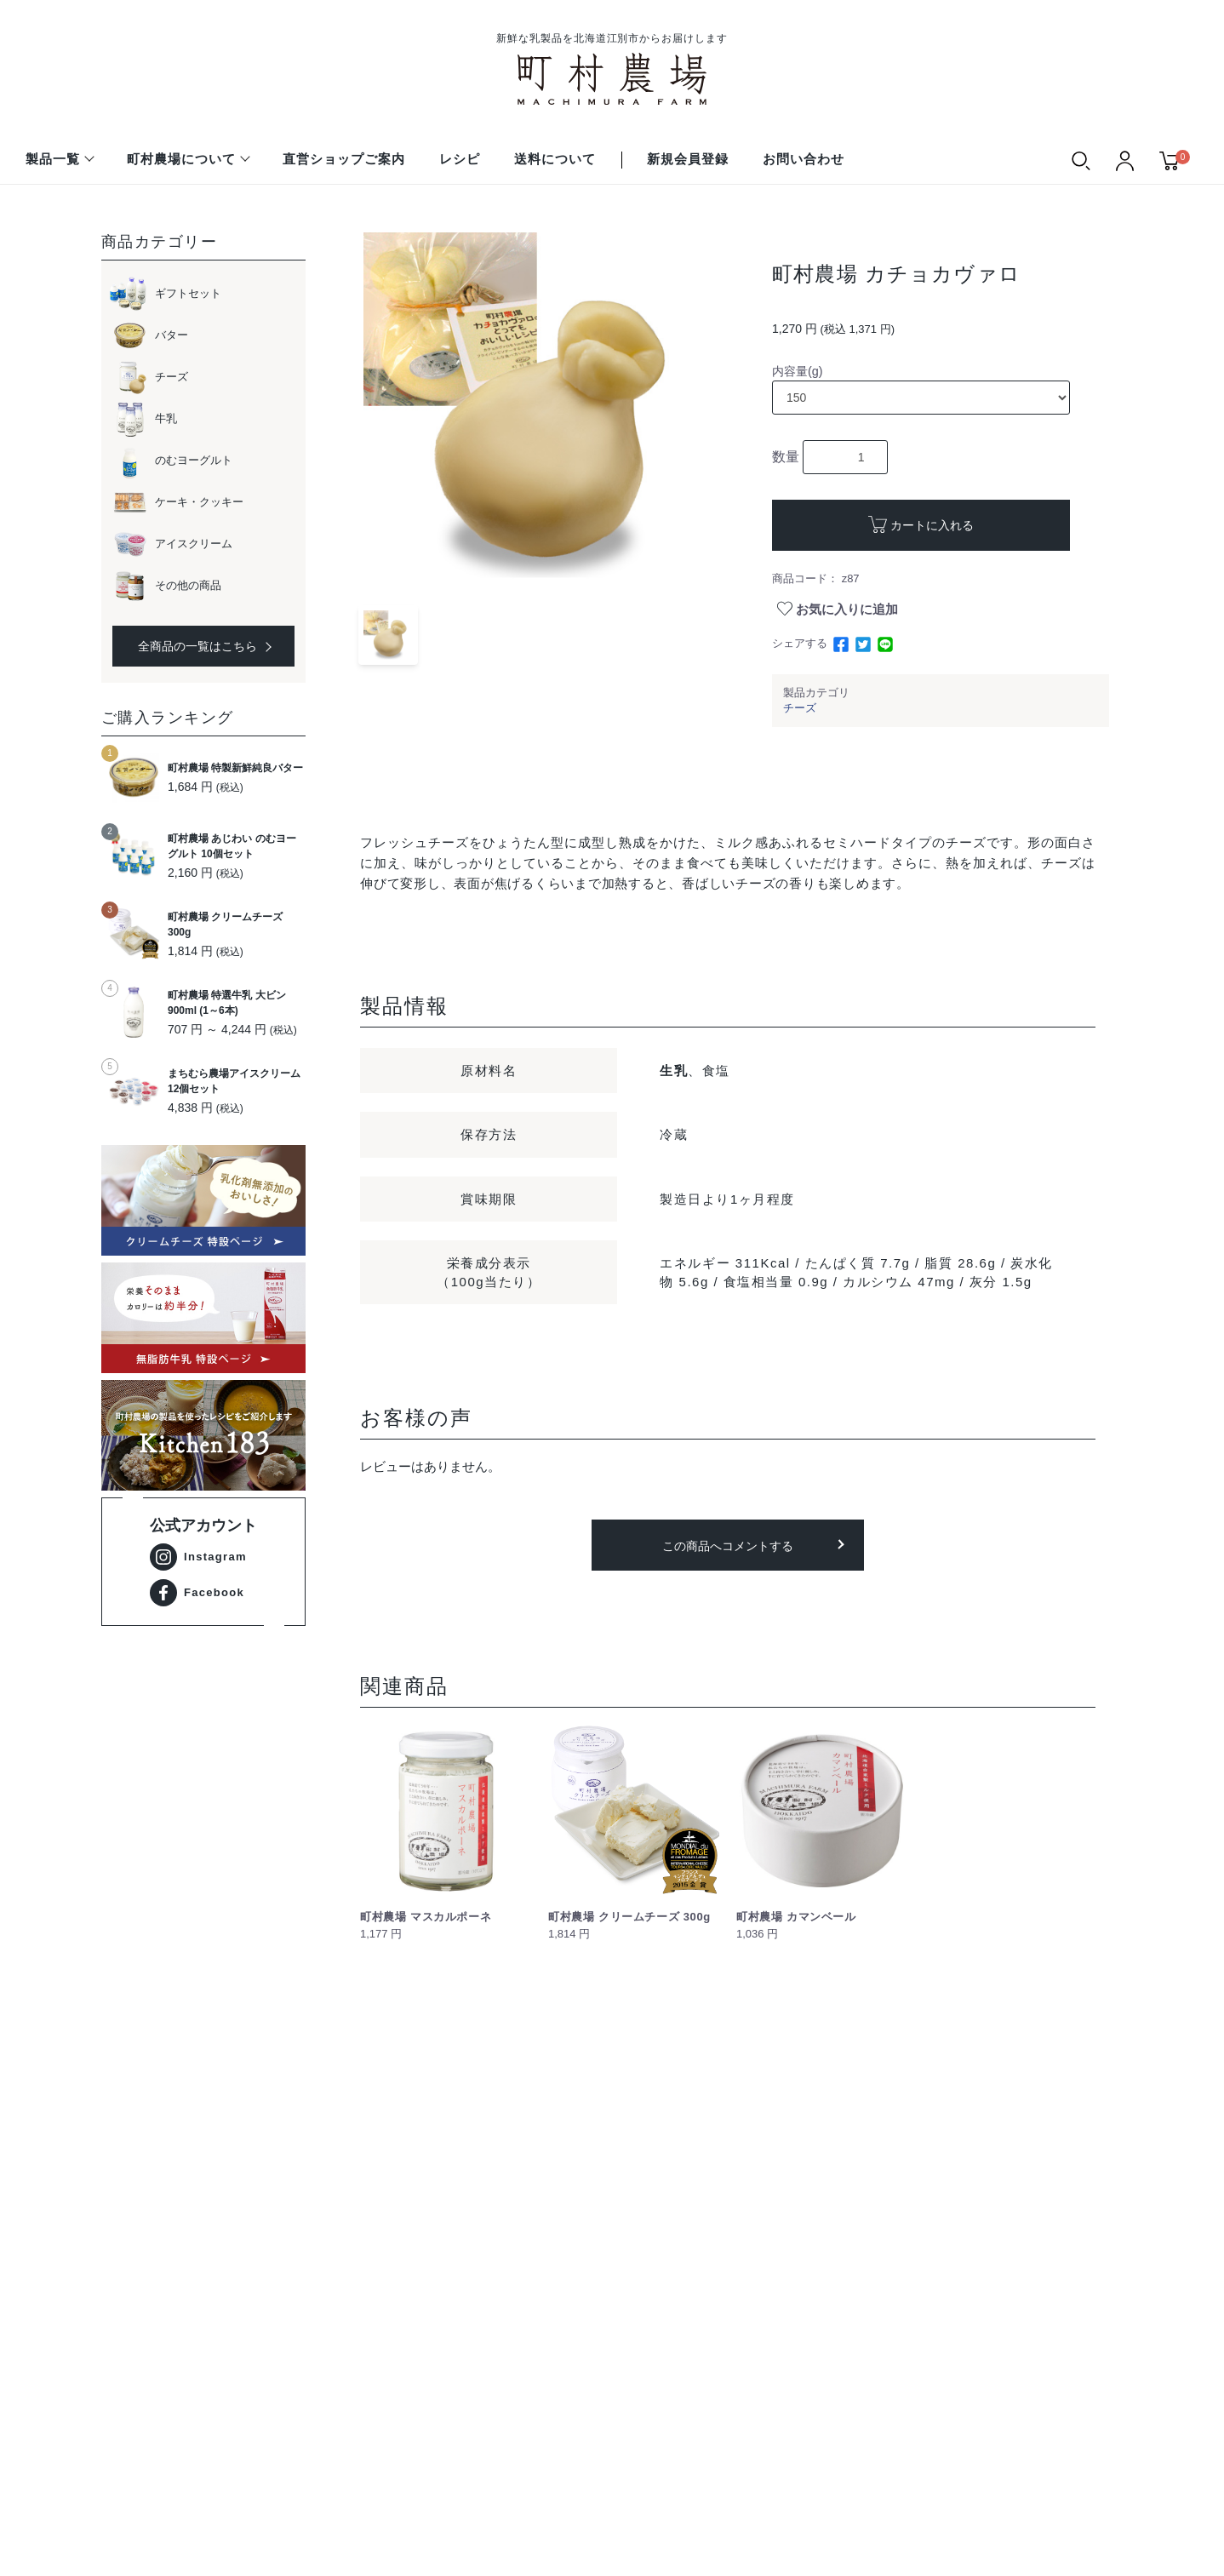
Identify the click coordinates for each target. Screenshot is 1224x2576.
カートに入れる (932, 525)
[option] (537, 406)
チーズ (799, 707)
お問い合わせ (803, 159)
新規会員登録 (688, 159)
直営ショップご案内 (344, 159)
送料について (555, 159)
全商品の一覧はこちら (204, 646)
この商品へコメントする (727, 1546)
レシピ (459, 159)
